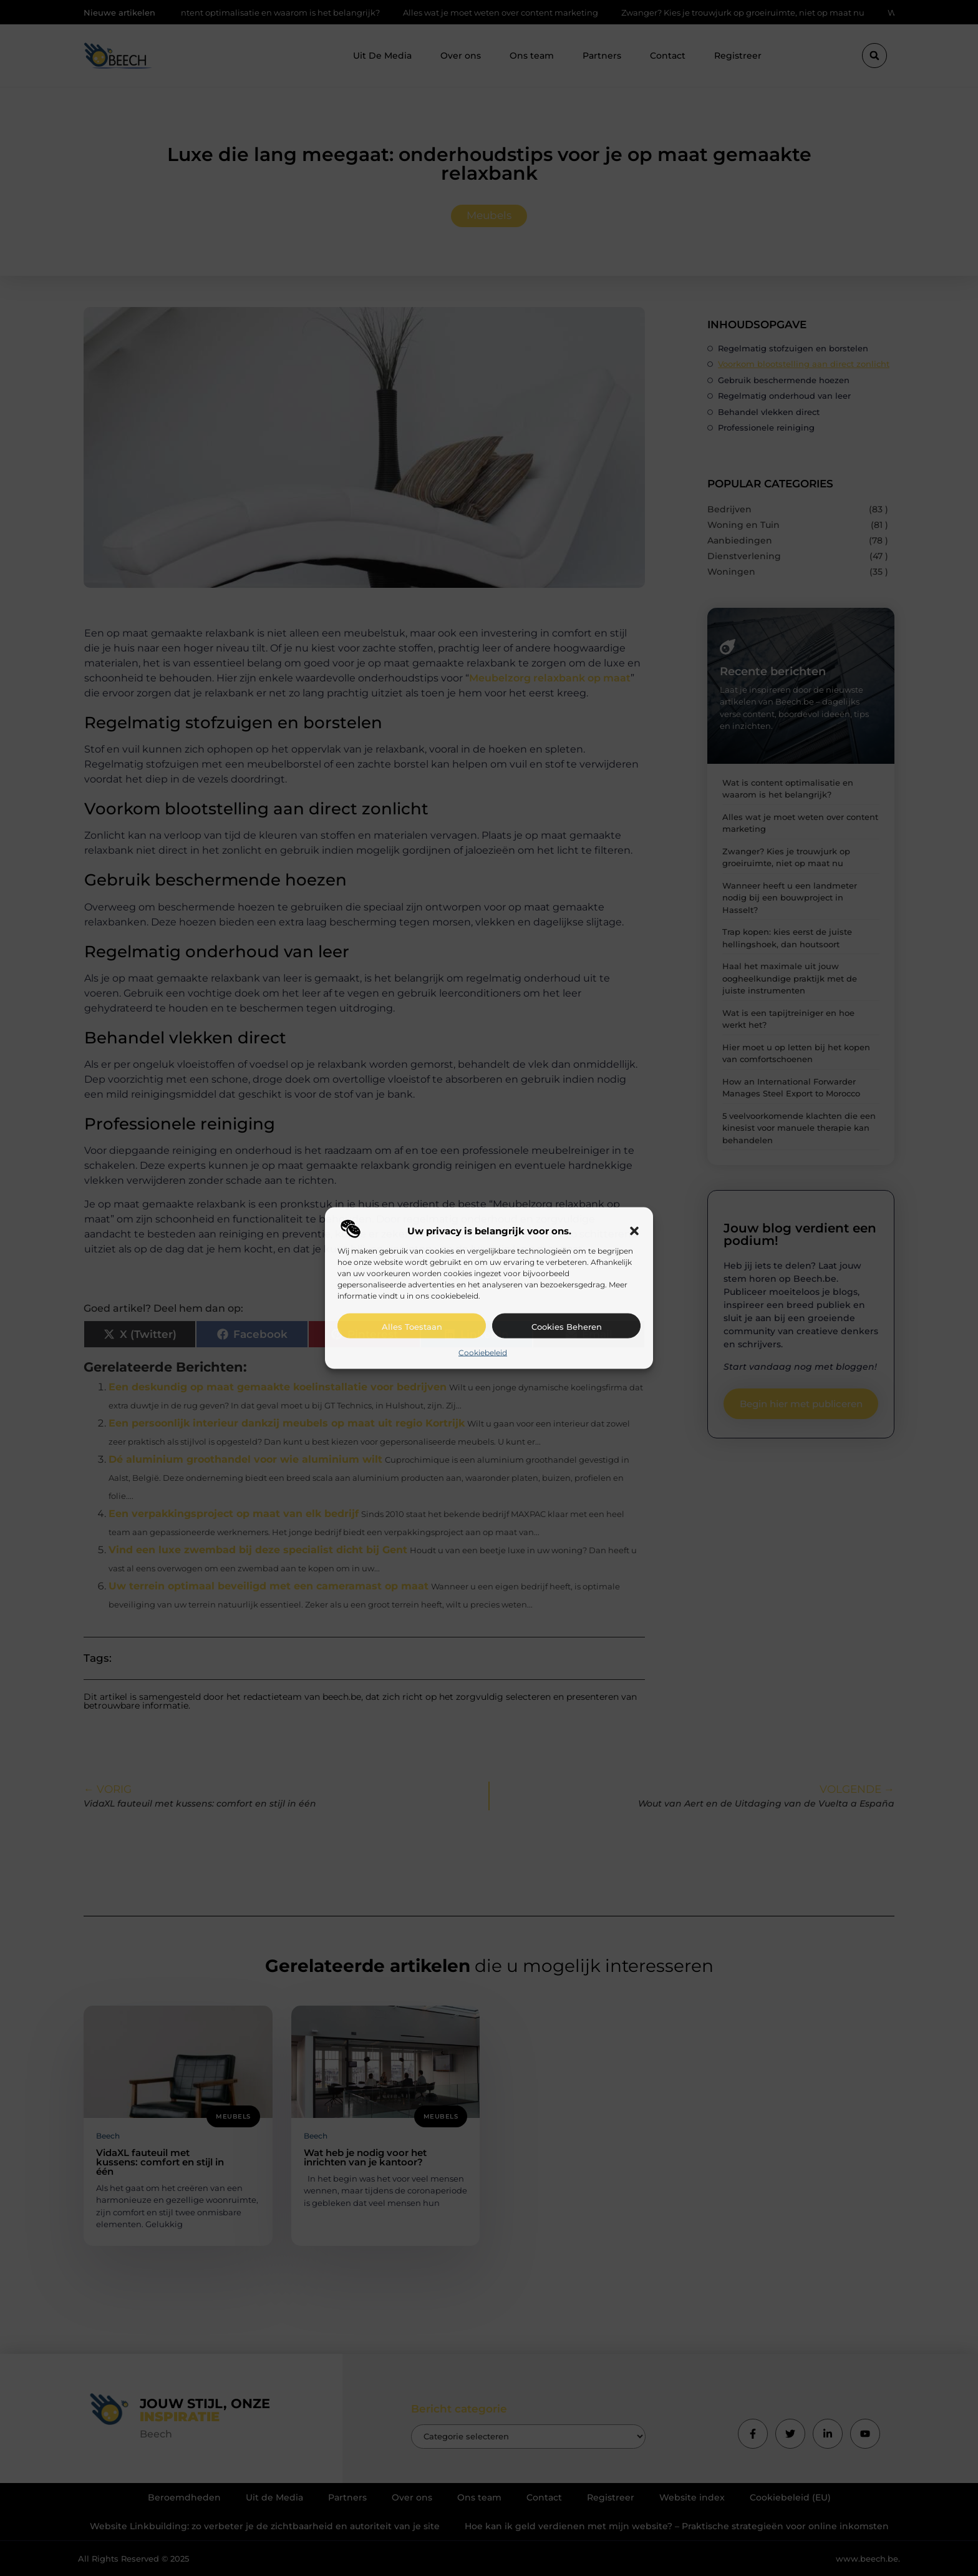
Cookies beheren (566, 1326)
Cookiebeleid (482, 1352)
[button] (634, 1230)
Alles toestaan (412, 1326)
